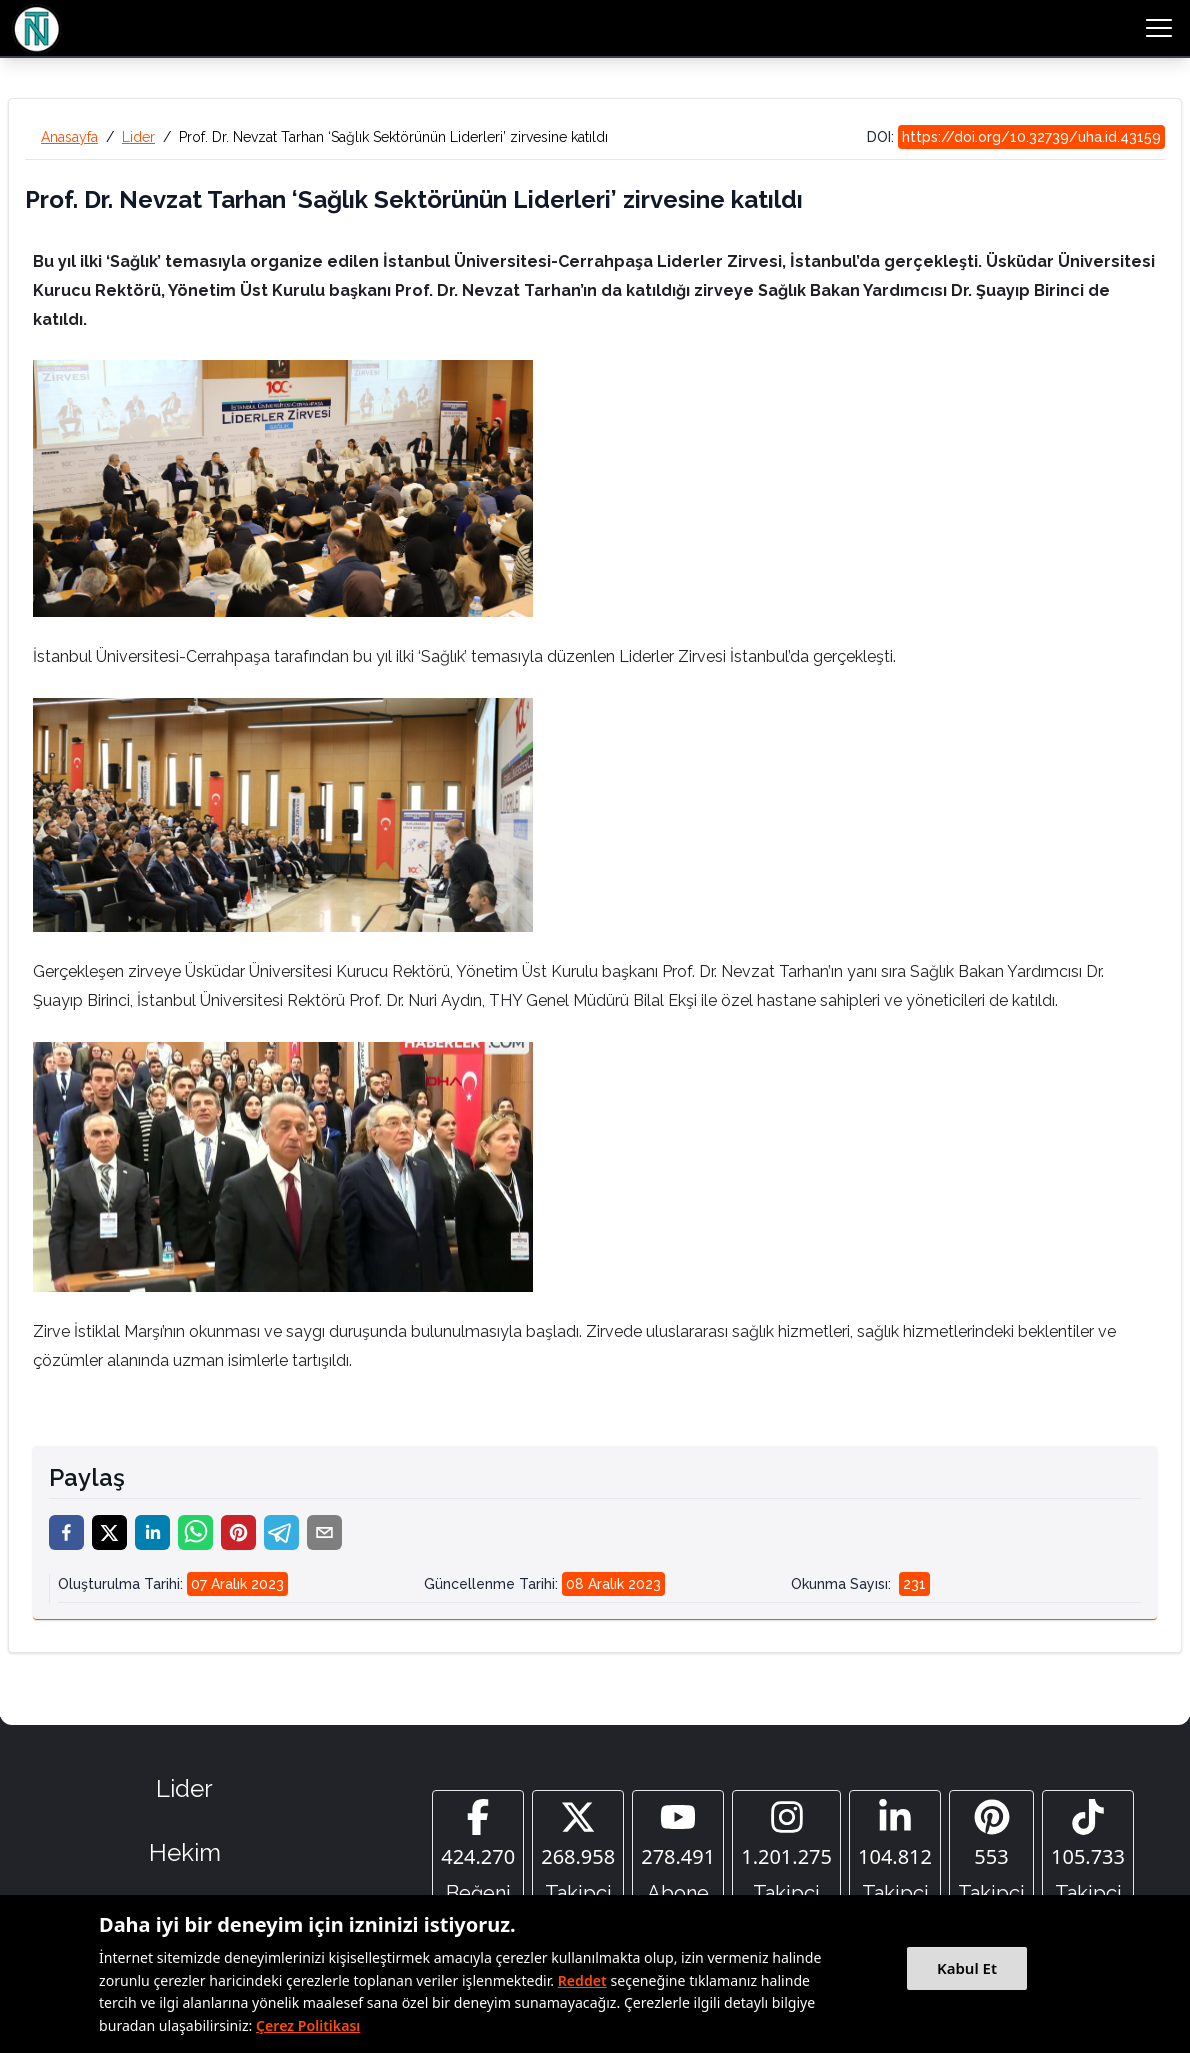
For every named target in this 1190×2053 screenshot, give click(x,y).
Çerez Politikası (308, 2025)
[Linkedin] (895, 1853)
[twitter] (109, 1532)
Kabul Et (967, 1968)
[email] (324, 1532)
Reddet (582, 1980)
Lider (138, 137)
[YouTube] (678, 1853)
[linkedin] (152, 1532)
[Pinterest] (991, 1853)
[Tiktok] (1088, 1853)
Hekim (185, 1852)
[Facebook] (478, 1853)
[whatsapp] (195, 1532)
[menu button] (1159, 28)
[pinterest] (238, 1532)
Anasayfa (69, 137)
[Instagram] (786, 1853)
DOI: (1016, 137)
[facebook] (66, 1532)
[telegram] (281, 1532)
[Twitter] (578, 1853)
